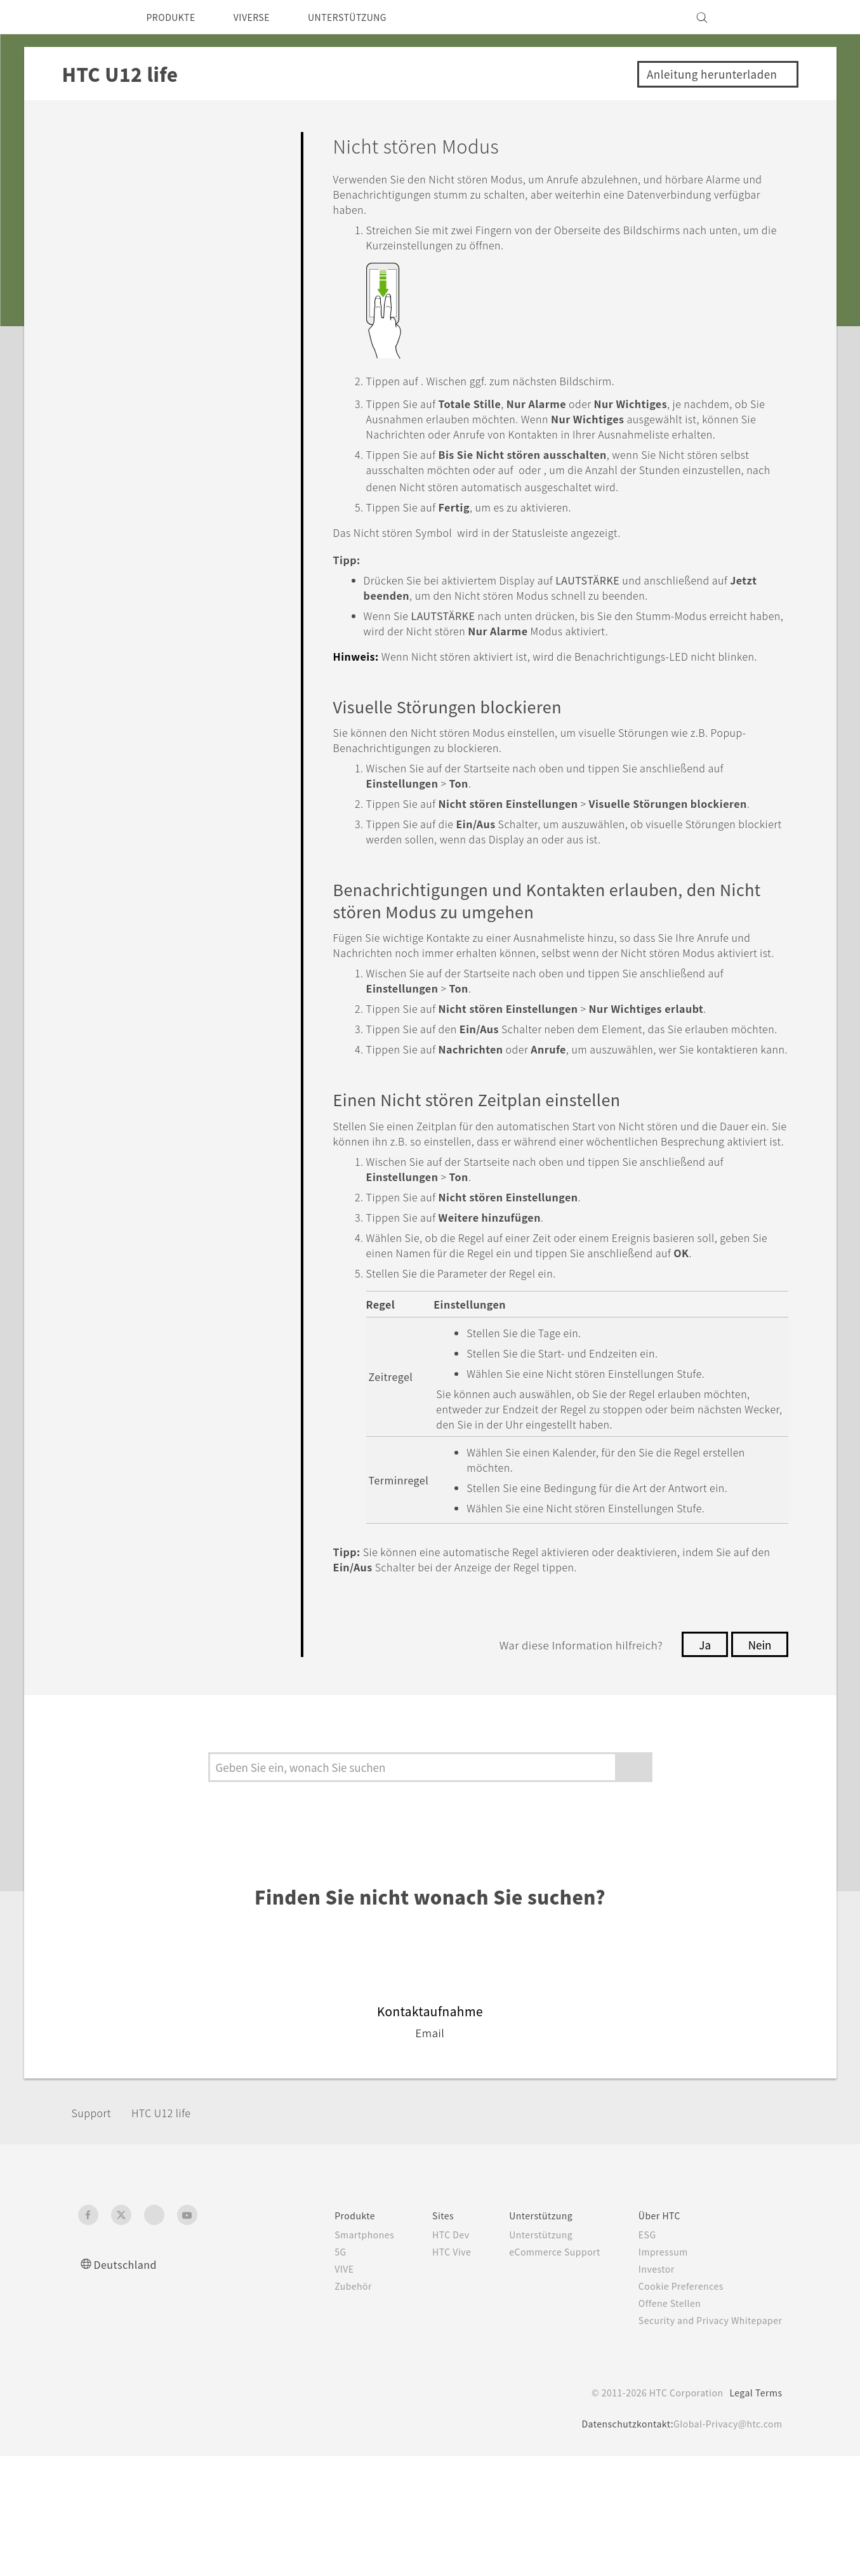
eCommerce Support (539, 2371)
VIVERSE (263, 17)
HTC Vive (429, 2371)
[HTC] (93, 17)
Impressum (654, 2371)
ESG (637, 2354)
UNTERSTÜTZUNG (366, 17)
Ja (702, 1763)
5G (312, 2371)
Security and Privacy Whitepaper (705, 2440)
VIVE (317, 2388)
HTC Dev (429, 2354)
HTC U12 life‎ (170, 2232)
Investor (646, 2388)
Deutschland (129, 2384)
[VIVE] (765, 17)
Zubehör (326, 2406)
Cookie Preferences (673, 2406)
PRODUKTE (175, 17)
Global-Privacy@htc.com (724, 2543)
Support (95, 2232)
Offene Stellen (661, 2423)
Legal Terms (753, 2512)
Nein (758, 1763)
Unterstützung (524, 2354)
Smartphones (338, 2354)
